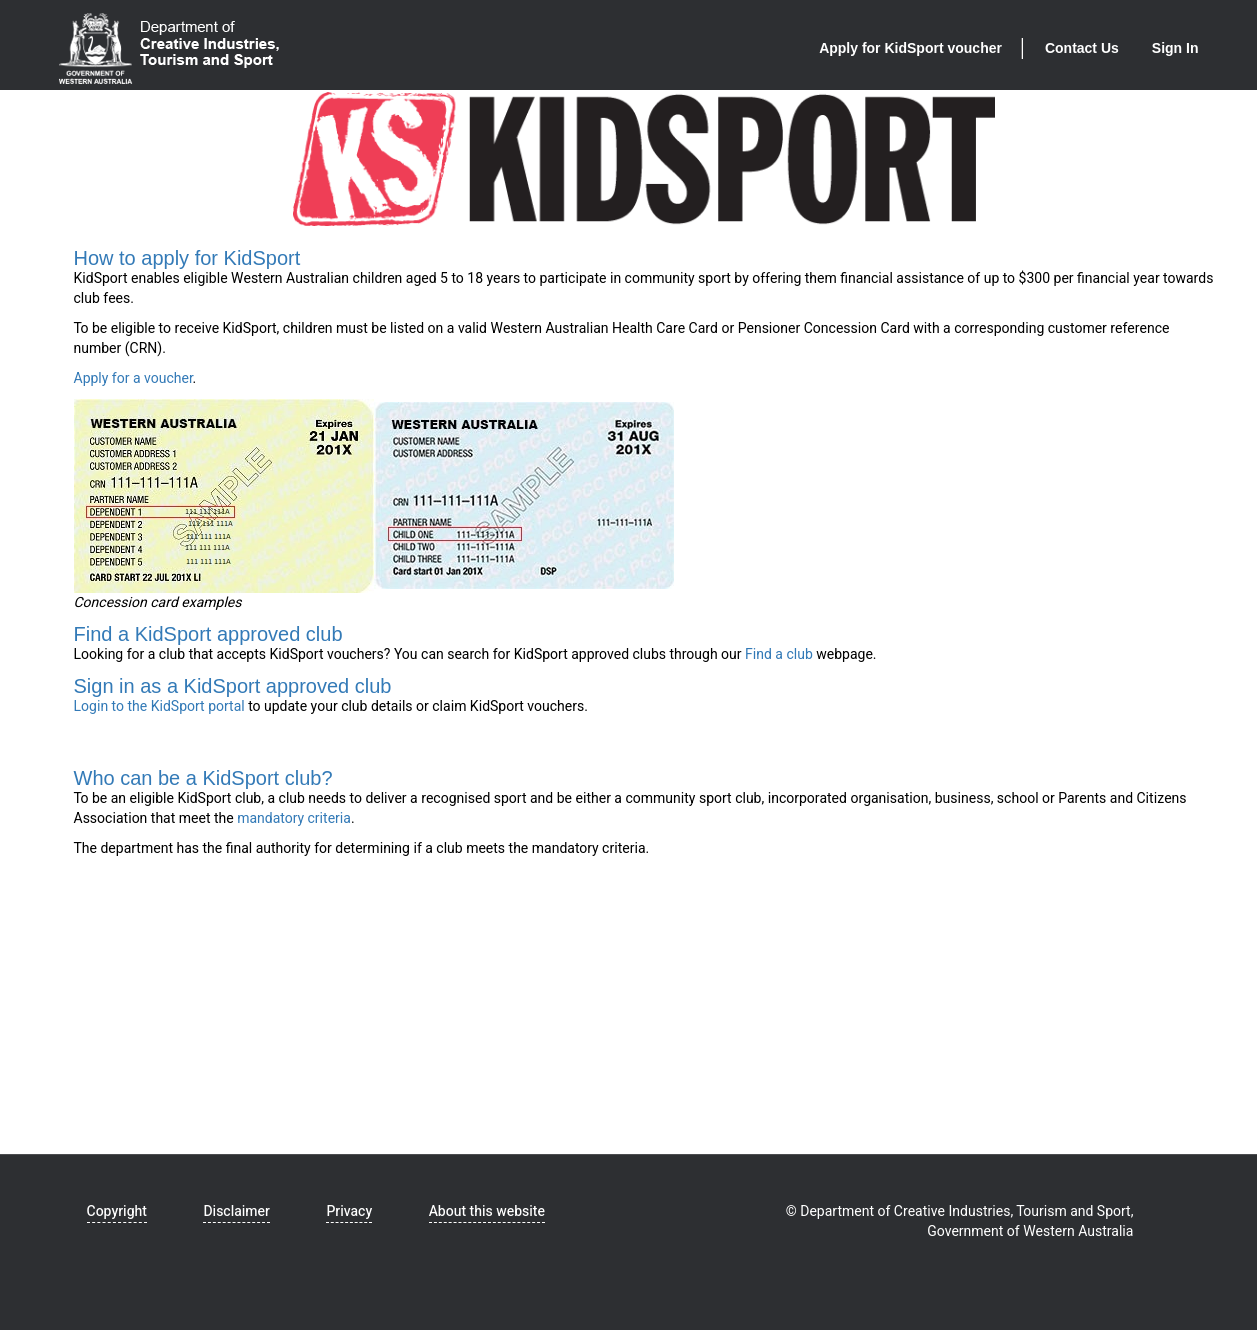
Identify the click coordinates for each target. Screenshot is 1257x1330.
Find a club (779, 654)
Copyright (117, 1211)
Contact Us (1082, 48)
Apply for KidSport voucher (910, 48)
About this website (487, 1211)
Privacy (349, 1211)
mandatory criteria (294, 818)
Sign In (1175, 48)
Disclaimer (236, 1211)
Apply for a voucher (133, 378)
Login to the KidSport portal (159, 706)
